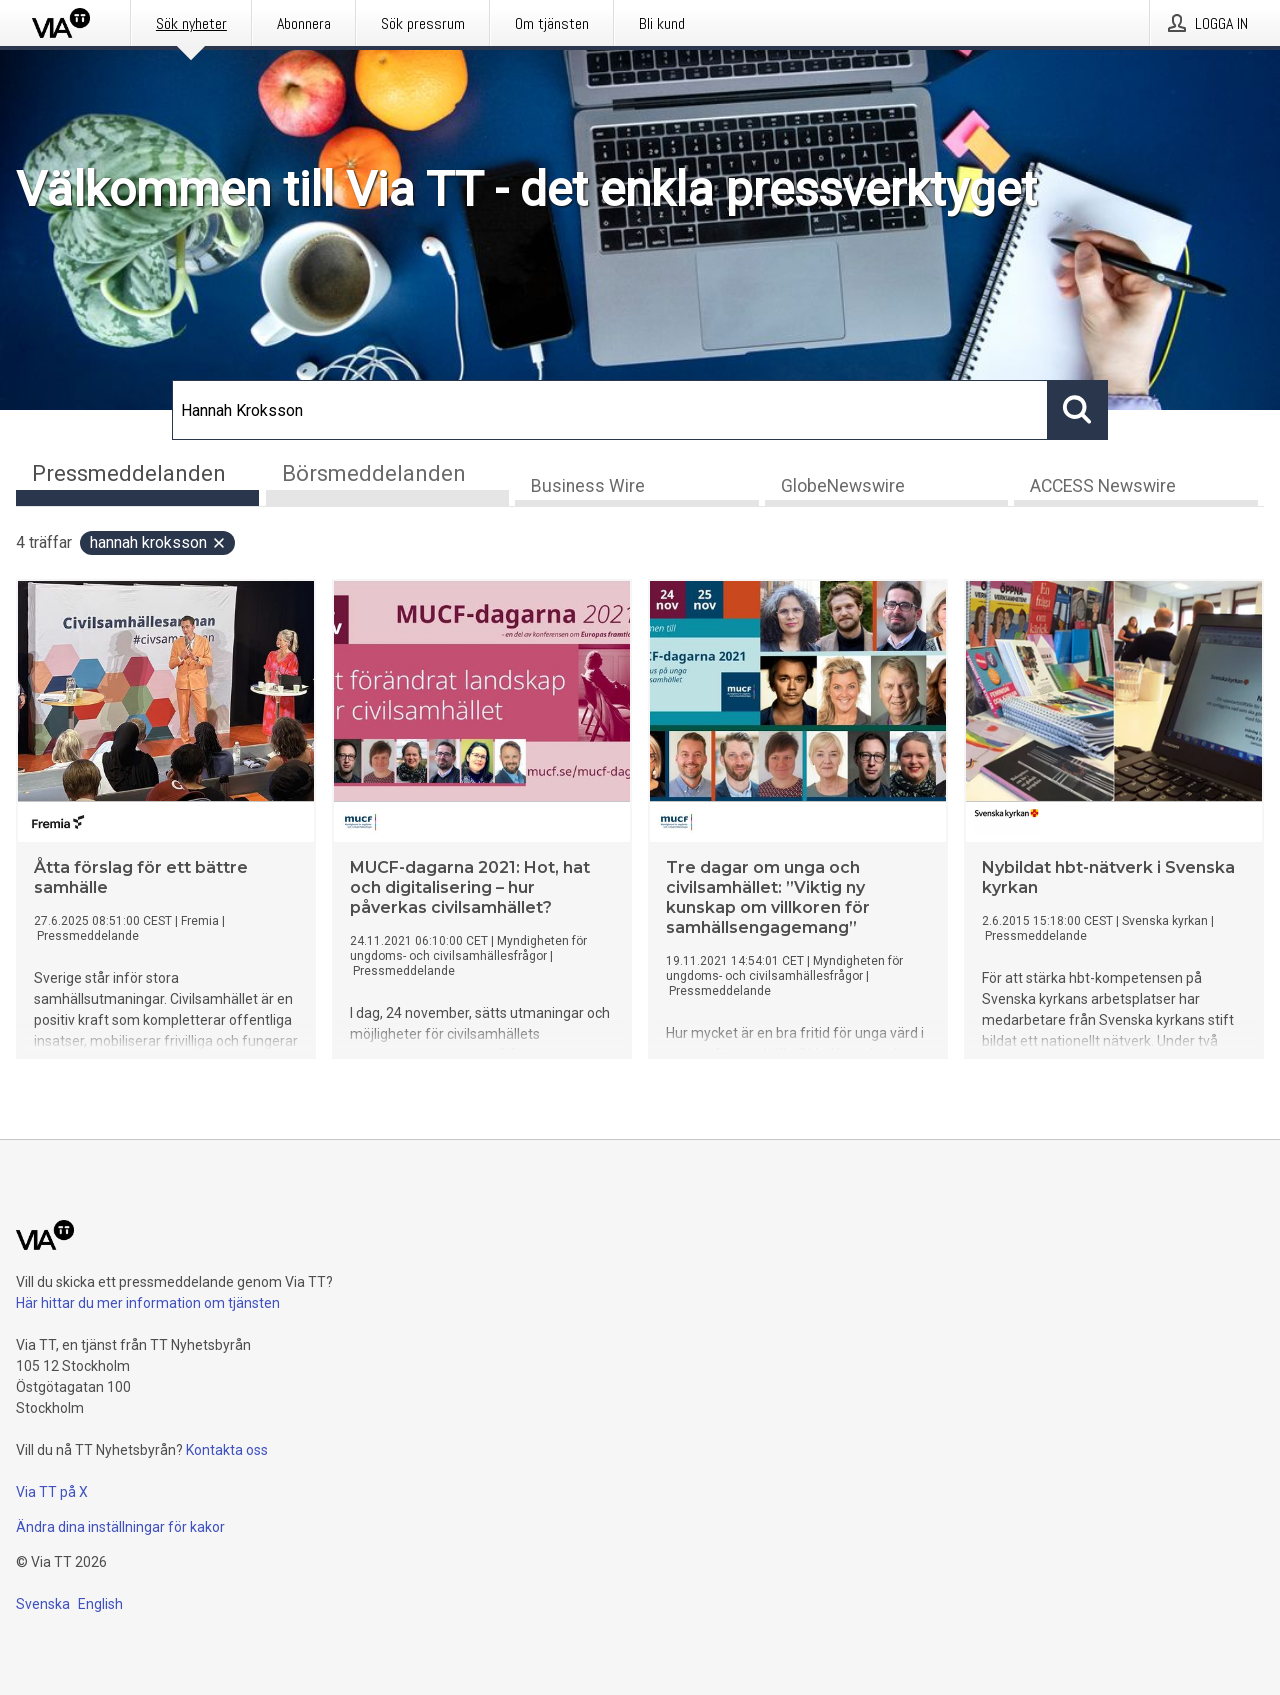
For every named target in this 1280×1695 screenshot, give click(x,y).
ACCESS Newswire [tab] (1103, 486)
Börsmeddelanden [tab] (374, 473)
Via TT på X (52, 1492)
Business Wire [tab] (588, 486)
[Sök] (610, 410)
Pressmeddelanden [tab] (129, 473)
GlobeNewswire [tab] (843, 486)
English (100, 1604)
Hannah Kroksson (158, 542)
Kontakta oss (227, 1450)
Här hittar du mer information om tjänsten (148, 1303)
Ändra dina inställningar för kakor (120, 1527)
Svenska (43, 1604)
